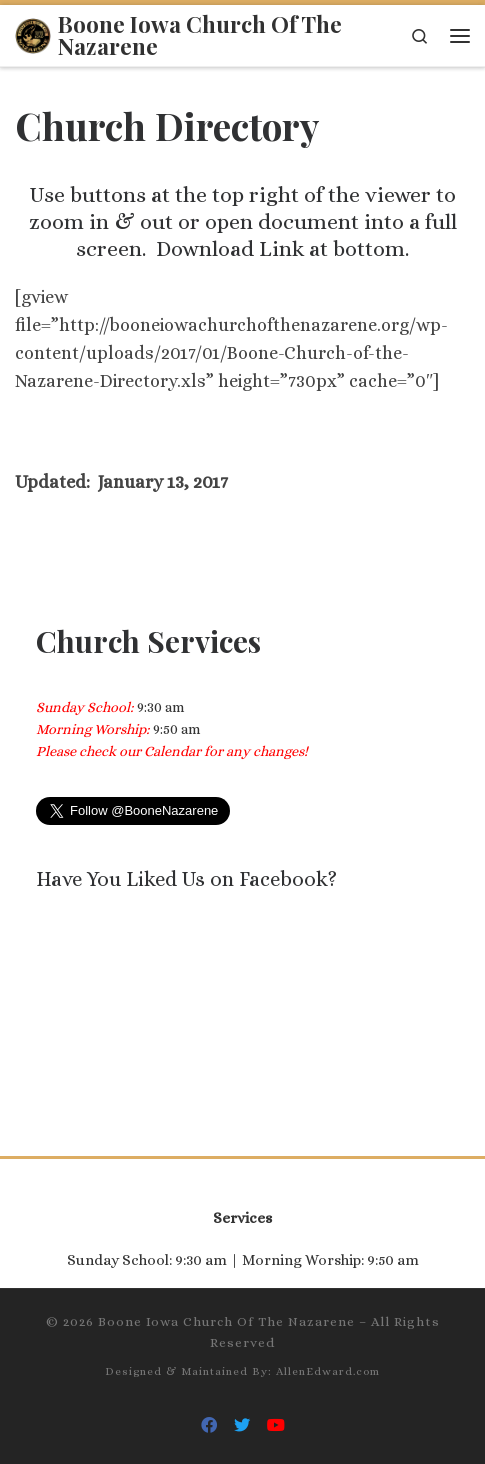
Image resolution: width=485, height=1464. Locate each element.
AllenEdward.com (328, 1371)
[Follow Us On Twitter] (242, 1425)
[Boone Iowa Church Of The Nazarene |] (33, 33)
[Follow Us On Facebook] (209, 1425)
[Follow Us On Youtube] (276, 1425)
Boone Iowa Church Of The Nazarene (226, 1321)
